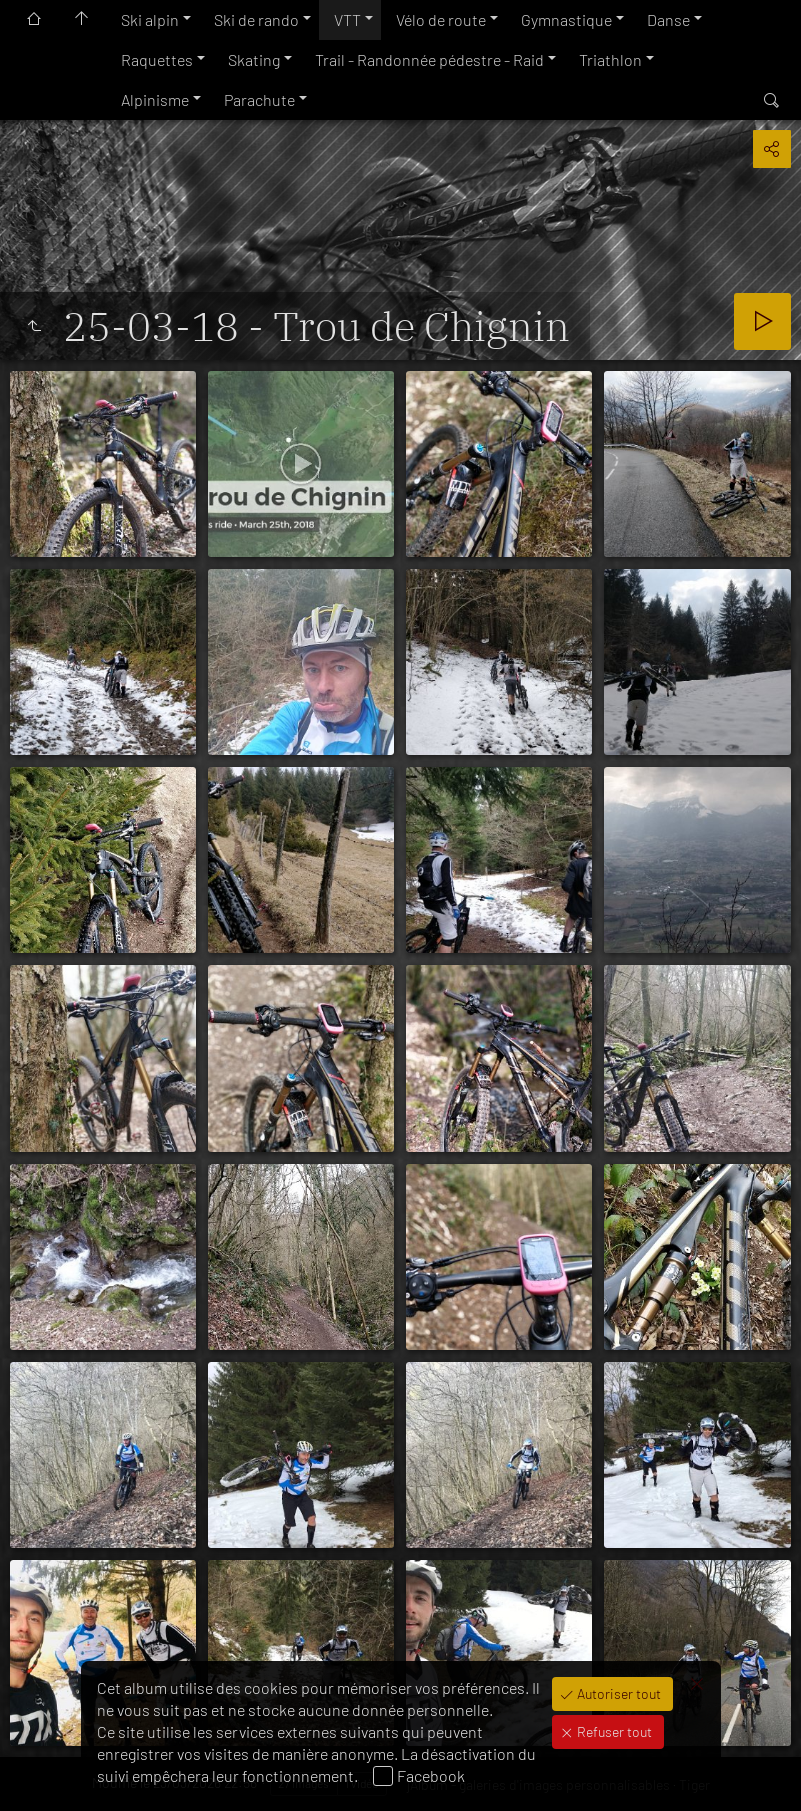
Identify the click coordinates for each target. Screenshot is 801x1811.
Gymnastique (566, 19)
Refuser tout (613, 1731)
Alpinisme (155, 99)
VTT (347, 19)
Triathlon (610, 59)
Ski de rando (256, 19)
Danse (668, 19)
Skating (254, 59)
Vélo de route (441, 19)
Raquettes (157, 59)
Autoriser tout (617, 1693)
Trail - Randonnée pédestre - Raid (429, 59)
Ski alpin (150, 19)
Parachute (259, 99)
